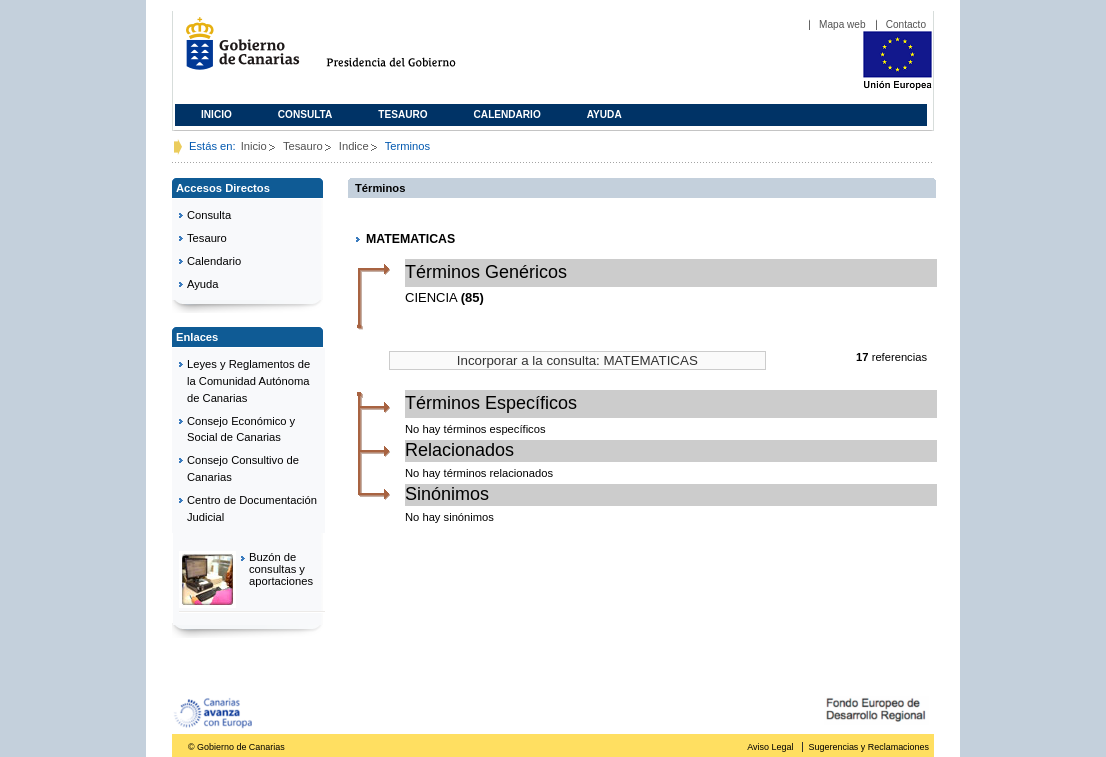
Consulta (305, 114)
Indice (354, 146)
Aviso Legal (770, 747)
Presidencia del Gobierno (409, 51)
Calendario (507, 114)
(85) (472, 297)
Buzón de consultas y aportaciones (281, 569)
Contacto (906, 24)
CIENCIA (431, 297)
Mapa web (842, 24)
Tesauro (402, 114)
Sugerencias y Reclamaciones (869, 747)
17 (862, 357)
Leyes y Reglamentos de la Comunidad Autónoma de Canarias (248, 381)
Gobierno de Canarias (236, 51)
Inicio (216, 114)
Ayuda (604, 114)
